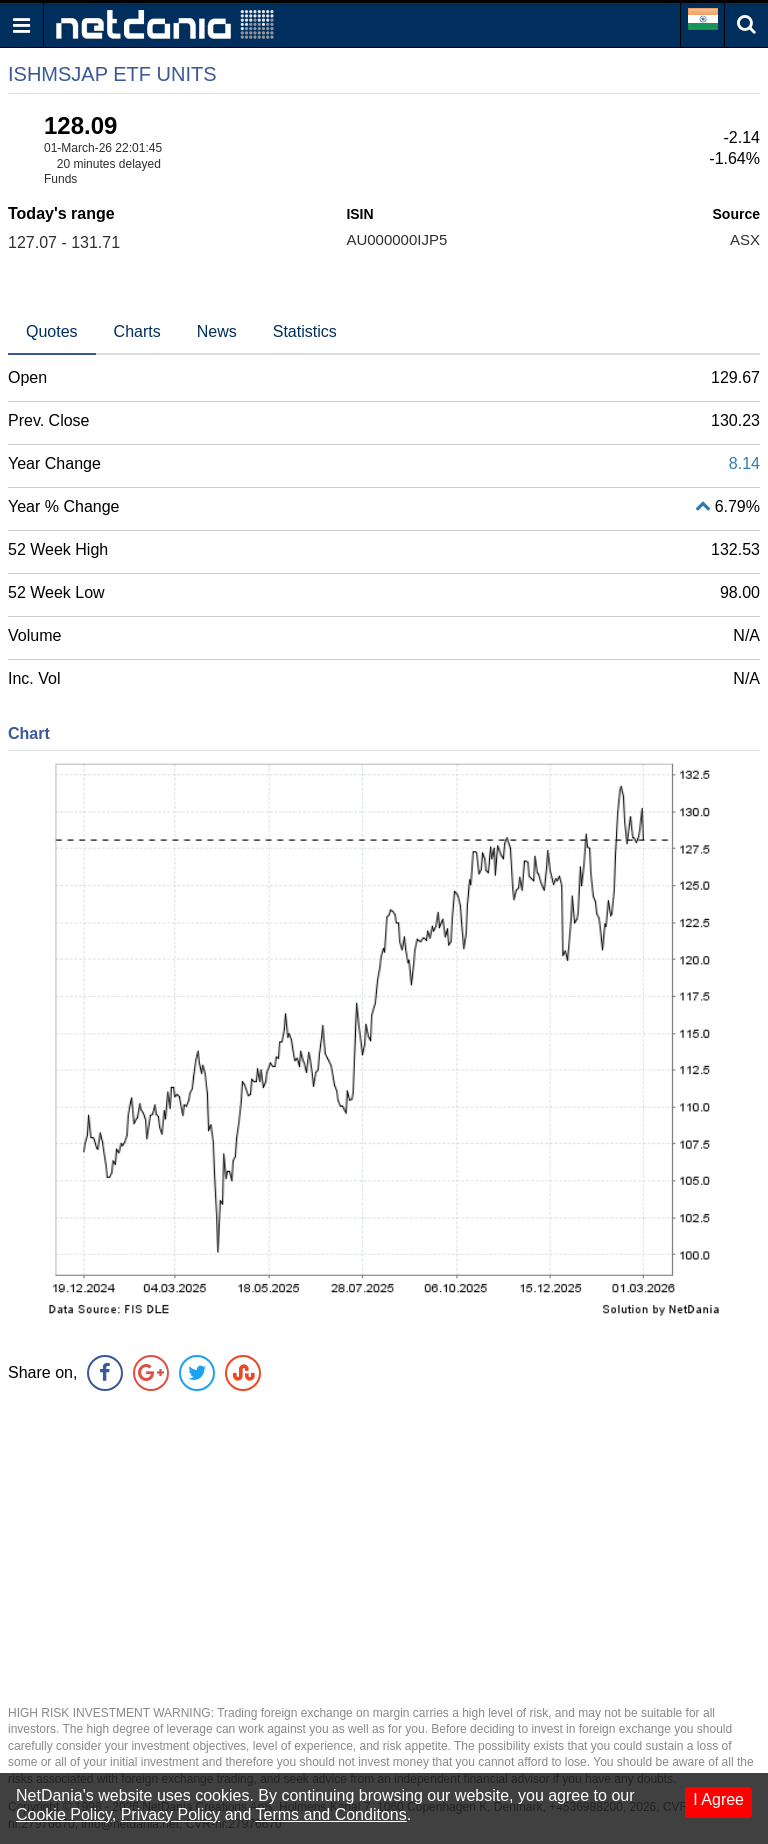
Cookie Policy (64, 1814)
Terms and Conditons (331, 1814)
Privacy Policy (171, 1814)
